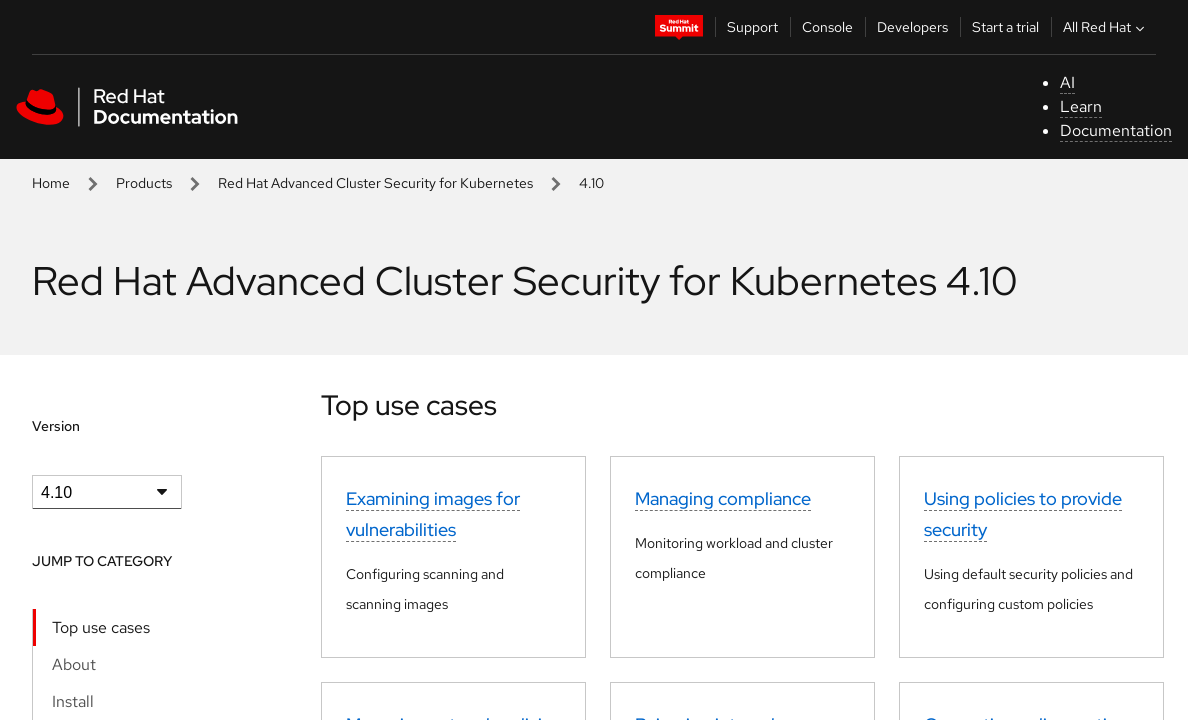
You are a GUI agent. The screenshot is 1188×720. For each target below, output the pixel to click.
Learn (1081, 106)
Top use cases (101, 627)
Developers (912, 27)
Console (827, 27)
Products (144, 183)
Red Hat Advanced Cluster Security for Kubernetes (375, 183)
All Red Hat (1106, 27)
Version (56, 426)
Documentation (1116, 130)
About (74, 664)
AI (1067, 82)
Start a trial (1005, 27)
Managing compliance (723, 498)
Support (752, 27)
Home (51, 183)
